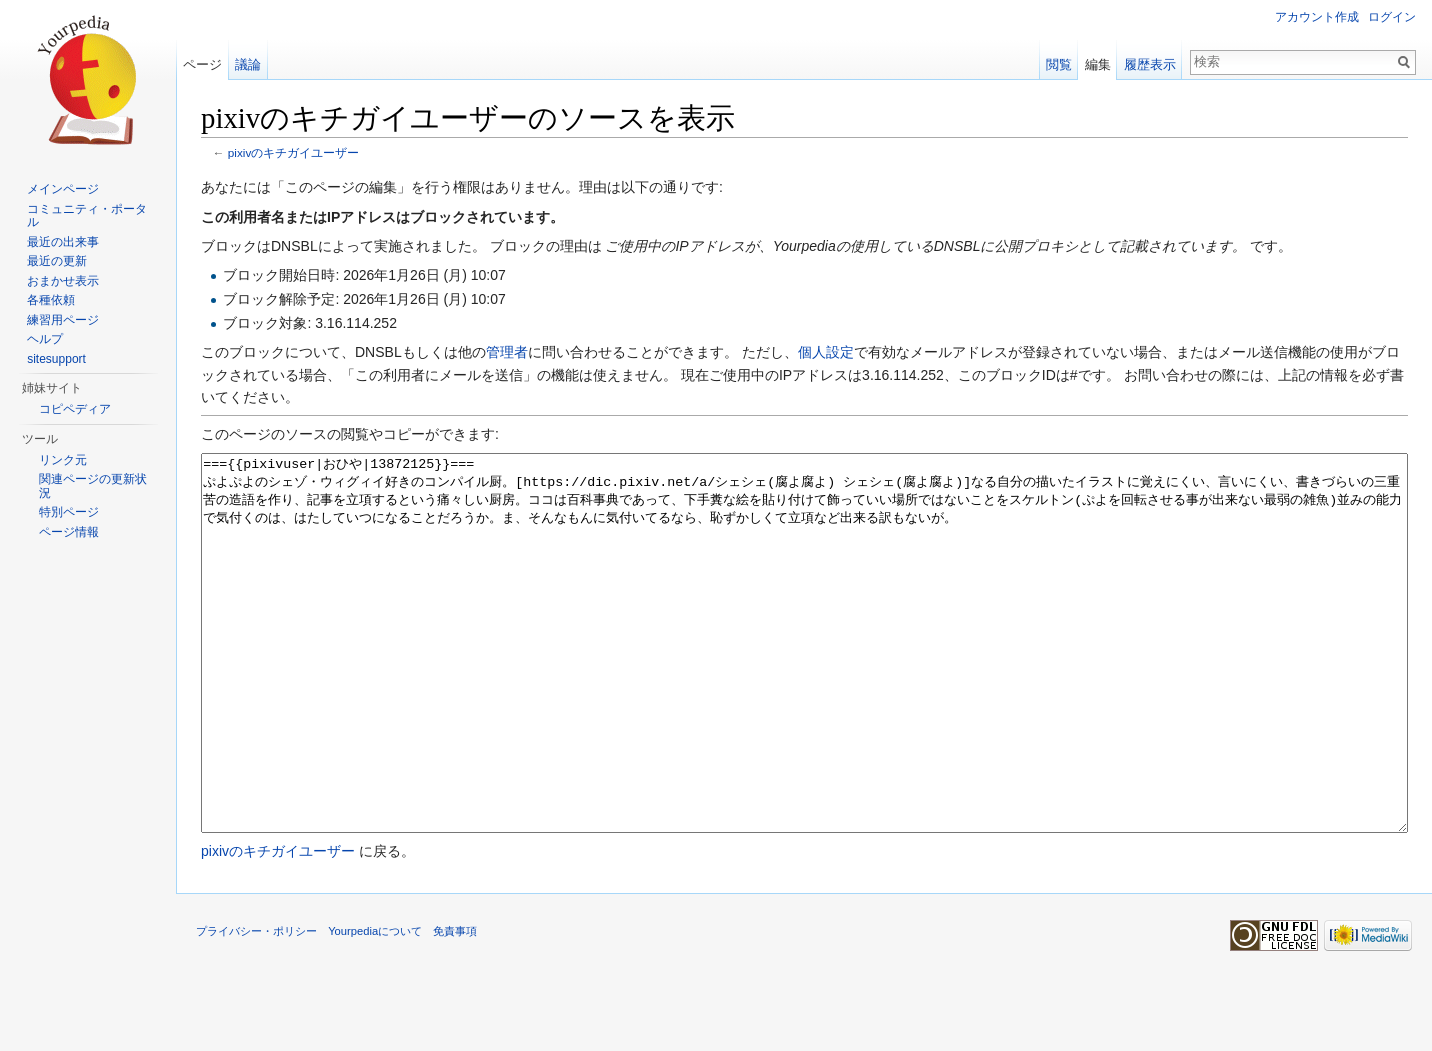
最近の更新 (57, 261)
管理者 (507, 352)
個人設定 (826, 352)
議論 (248, 64)
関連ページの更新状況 (93, 486)
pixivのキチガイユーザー (294, 152)
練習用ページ (63, 320)
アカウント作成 (1317, 17)
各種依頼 (51, 300)
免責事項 (455, 1006)
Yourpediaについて (375, 1006)
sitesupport (56, 359)
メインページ (63, 189)
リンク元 (63, 460)
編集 (1098, 64)
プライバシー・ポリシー (256, 1006)
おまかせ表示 (63, 281)
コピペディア (75, 409)
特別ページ (69, 512)
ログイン (1392, 17)
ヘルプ (45, 339)
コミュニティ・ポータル (87, 216)
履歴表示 (1150, 64)
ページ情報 (69, 532)
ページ (202, 64)
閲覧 (1059, 64)
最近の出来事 (63, 242)
